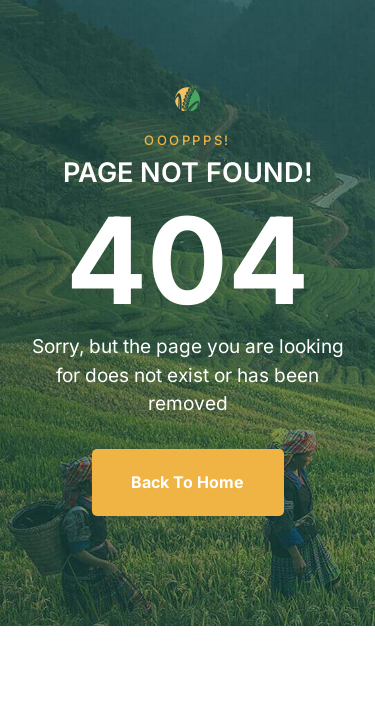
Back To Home (187, 482)
